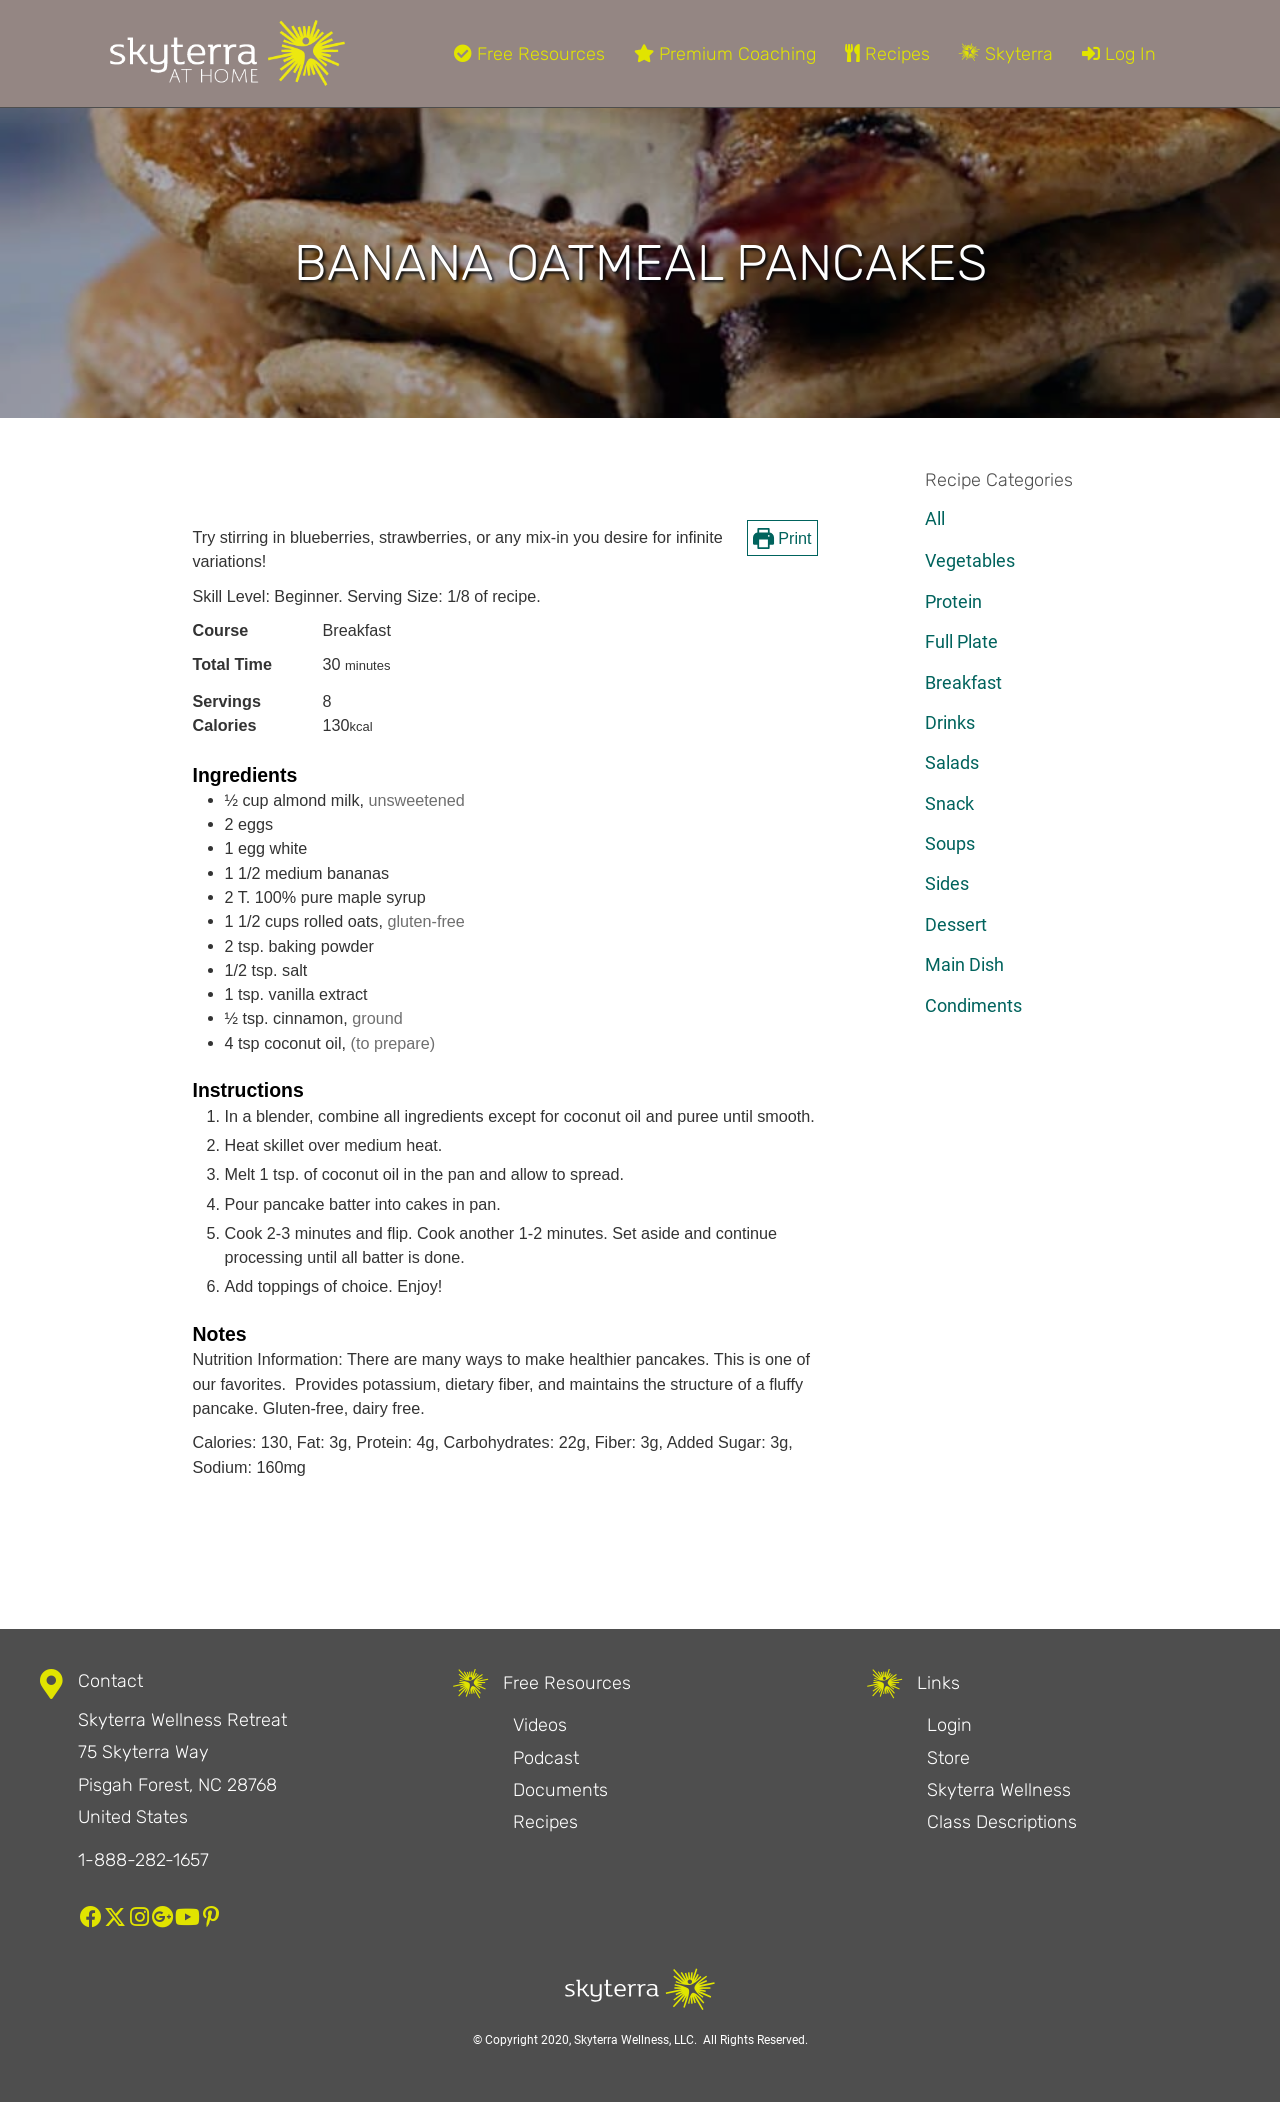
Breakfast (963, 682)
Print (782, 538)
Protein (953, 601)
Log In (1119, 54)
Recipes (887, 54)
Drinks (950, 722)
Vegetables (970, 560)
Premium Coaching (725, 54)
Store (948, 1758)
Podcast (546, 1758)
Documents (560, 1790)
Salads (952, 762)
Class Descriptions (1002, 1822)
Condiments (973, 1005)
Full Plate (961, 641)
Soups (950, 843)
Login (949, 1725)
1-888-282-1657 (143, 1860)
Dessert (956, 924)
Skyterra (1006, 54)
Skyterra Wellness (999, 1790)
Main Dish (964, 964)
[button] (91, 1917)
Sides (947, 883)
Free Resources (529, 54)
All (935, 518)
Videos (540, 1725)
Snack (949, 803)
